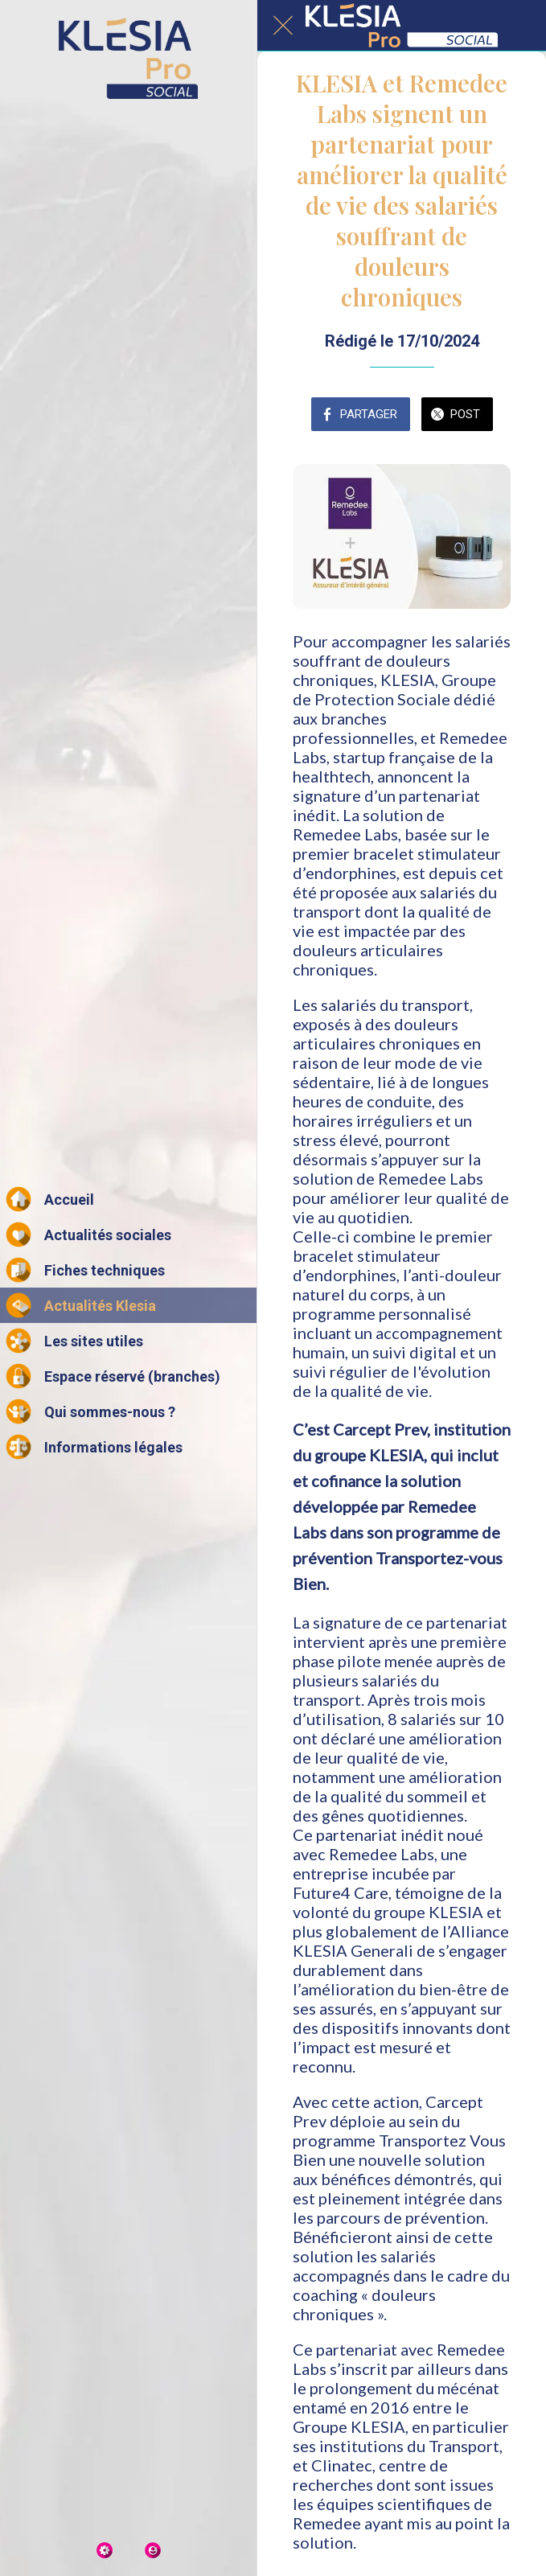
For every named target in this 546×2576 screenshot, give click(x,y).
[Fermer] (283, 25)
